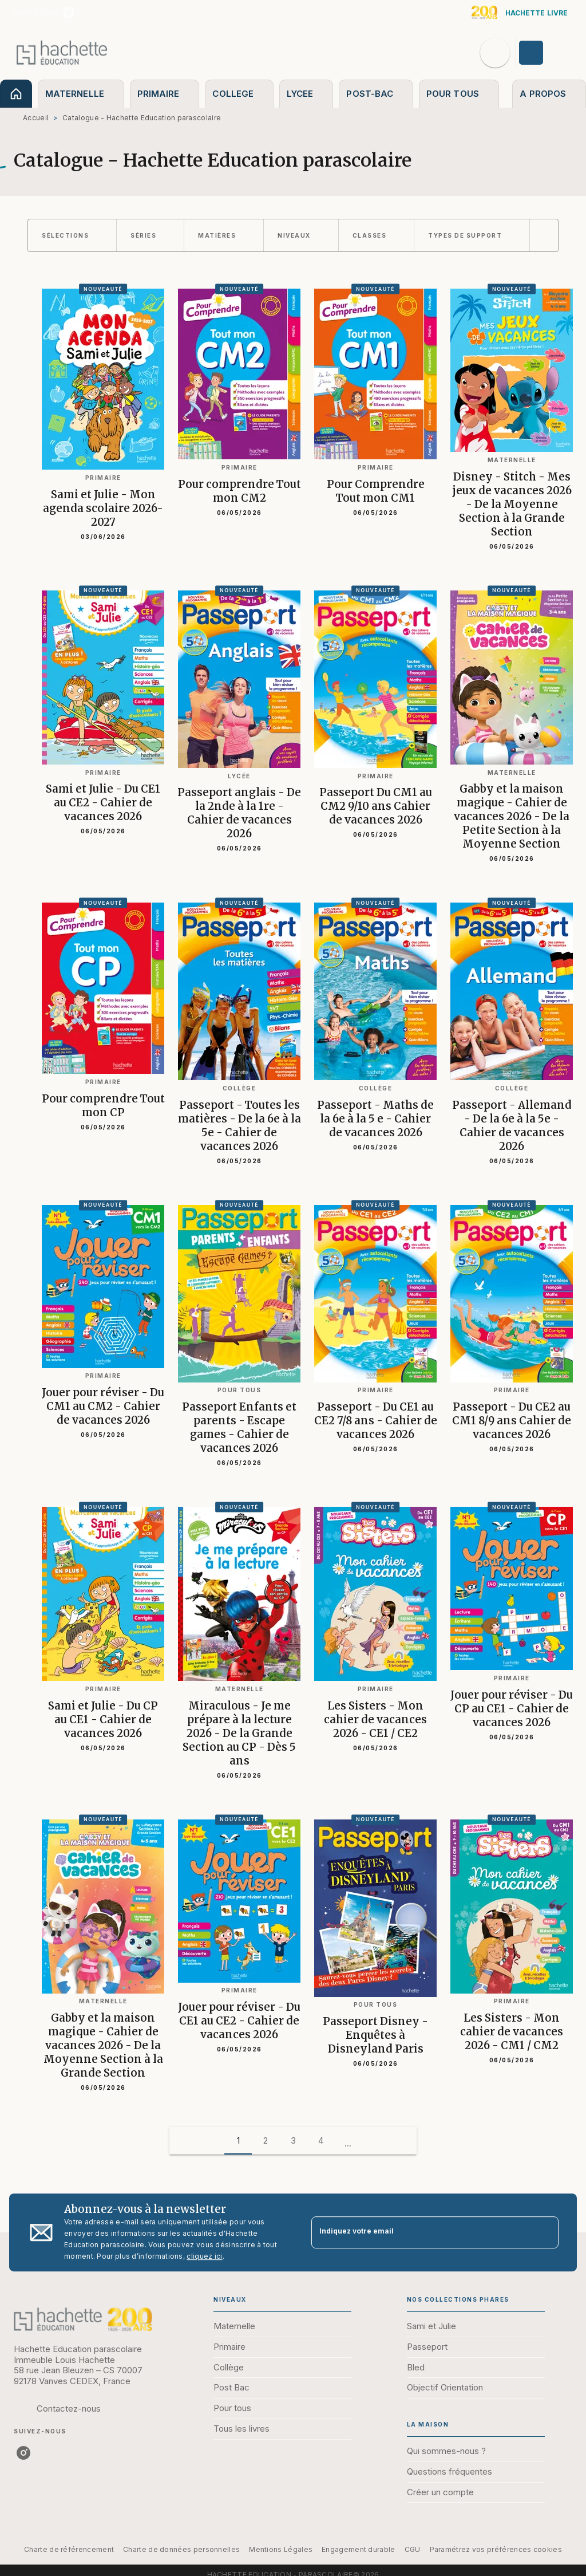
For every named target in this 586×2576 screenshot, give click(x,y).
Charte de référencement (69, 2549)
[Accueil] (62, 52)
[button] (72, 235)
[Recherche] (495, 53)
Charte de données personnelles (181, 2549)
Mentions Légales (280, 2549)
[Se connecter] (544, 53)
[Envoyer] (545, 2232)
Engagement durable (358, 2549)
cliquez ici (204, 2256)
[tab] (16, 94)
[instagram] (68, 12)
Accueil (36, 117)
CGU (413, 2549)
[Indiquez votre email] (420, 2232)
